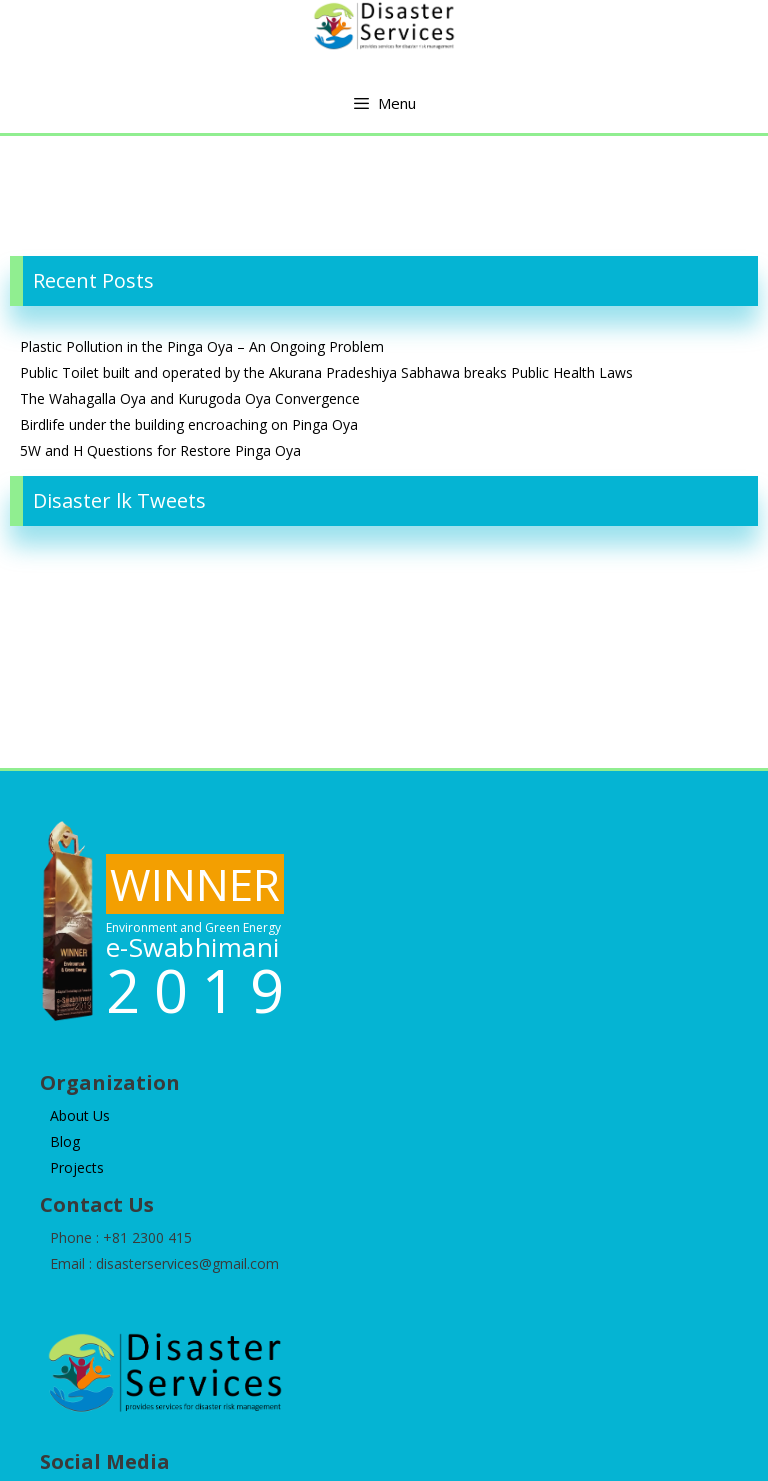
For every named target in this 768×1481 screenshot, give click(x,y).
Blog (65, 1141)
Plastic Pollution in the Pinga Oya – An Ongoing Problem (202, 346)
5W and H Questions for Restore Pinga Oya (160, 450)
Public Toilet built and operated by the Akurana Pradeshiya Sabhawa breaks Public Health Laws (326, 372)
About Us (80, 1115)
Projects (77, 1167)
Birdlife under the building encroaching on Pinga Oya (189, 424)
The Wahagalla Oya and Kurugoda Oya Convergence (190, 398)
